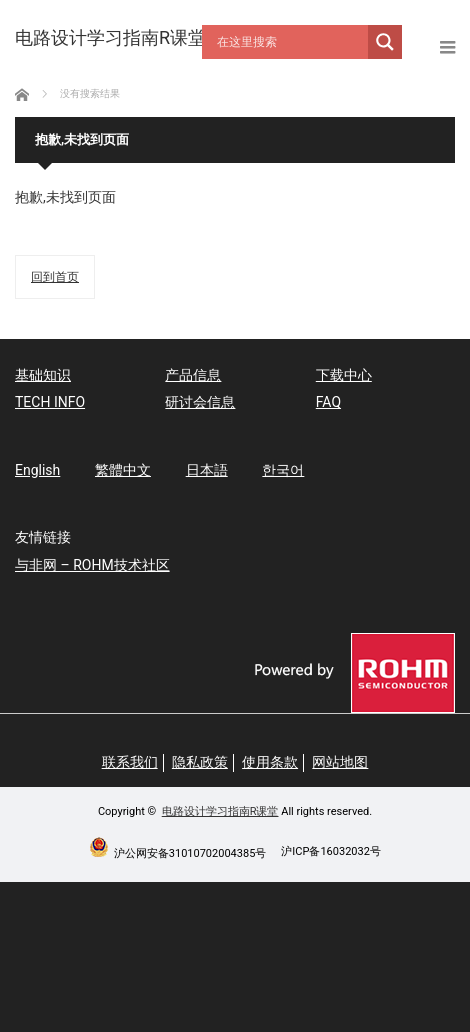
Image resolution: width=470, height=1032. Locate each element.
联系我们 (130, 762)
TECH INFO (50, 402)
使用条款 (270, 762)
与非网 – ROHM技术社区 (92, 565)
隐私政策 (200, 762)
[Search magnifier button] (385, 42)
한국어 (283, 470)
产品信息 (193, 375)
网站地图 (340, 762)
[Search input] (290, 42)
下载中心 (344, 375)
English (37, 470)
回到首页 (55, 277)
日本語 (207, 470)
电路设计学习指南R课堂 (220, 811)
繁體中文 (123, 470)
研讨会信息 (200, 402)
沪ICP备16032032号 (331, 851)
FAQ (328, 402)
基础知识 (43, 375)
